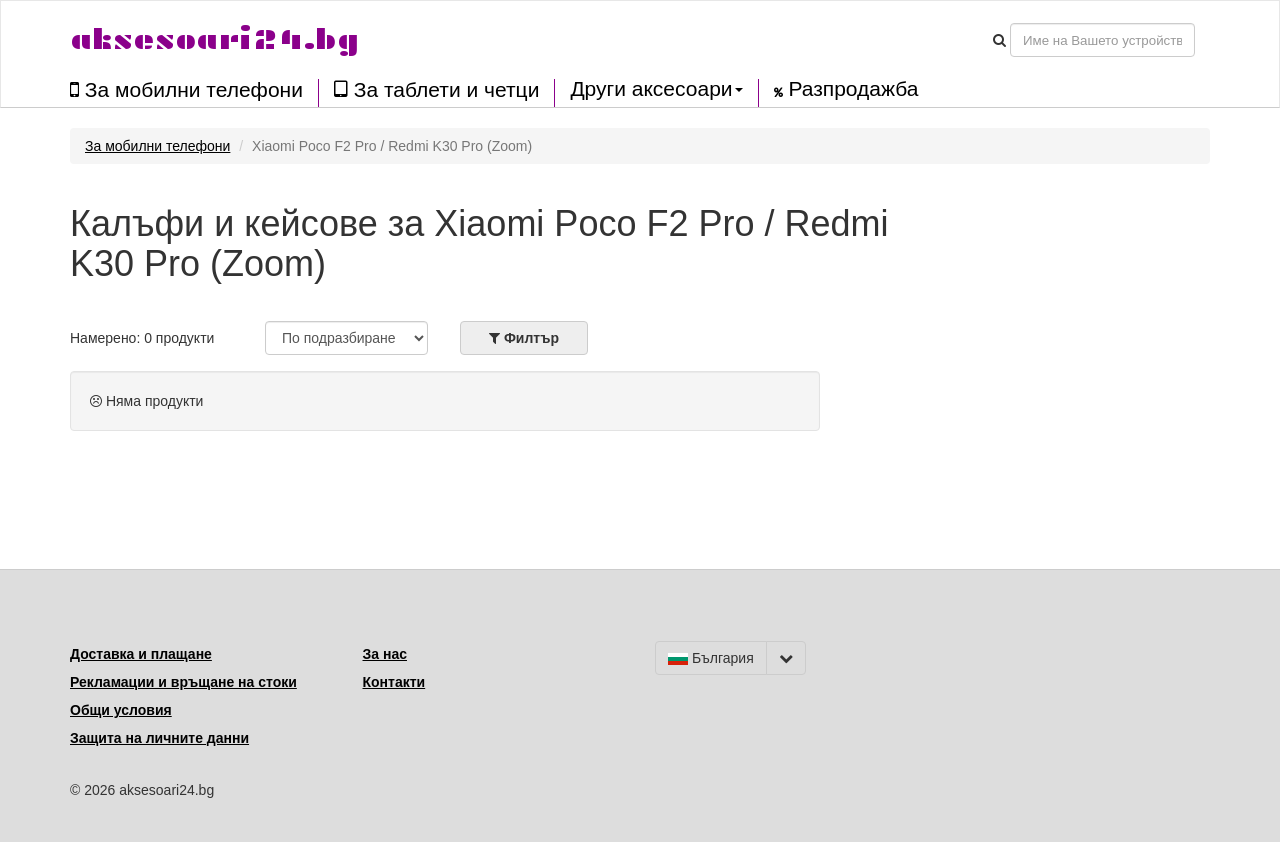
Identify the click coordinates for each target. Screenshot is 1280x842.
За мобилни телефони (186, 89)
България (711, 658)
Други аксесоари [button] (656, 89)
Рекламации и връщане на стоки (183, 682)
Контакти (394, 682)
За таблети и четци (436, 89)
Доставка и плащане (141, 654)
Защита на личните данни (159, 738)
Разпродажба (846, 89)
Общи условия (121, 710)
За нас (385, 654)
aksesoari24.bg (214, 39)
